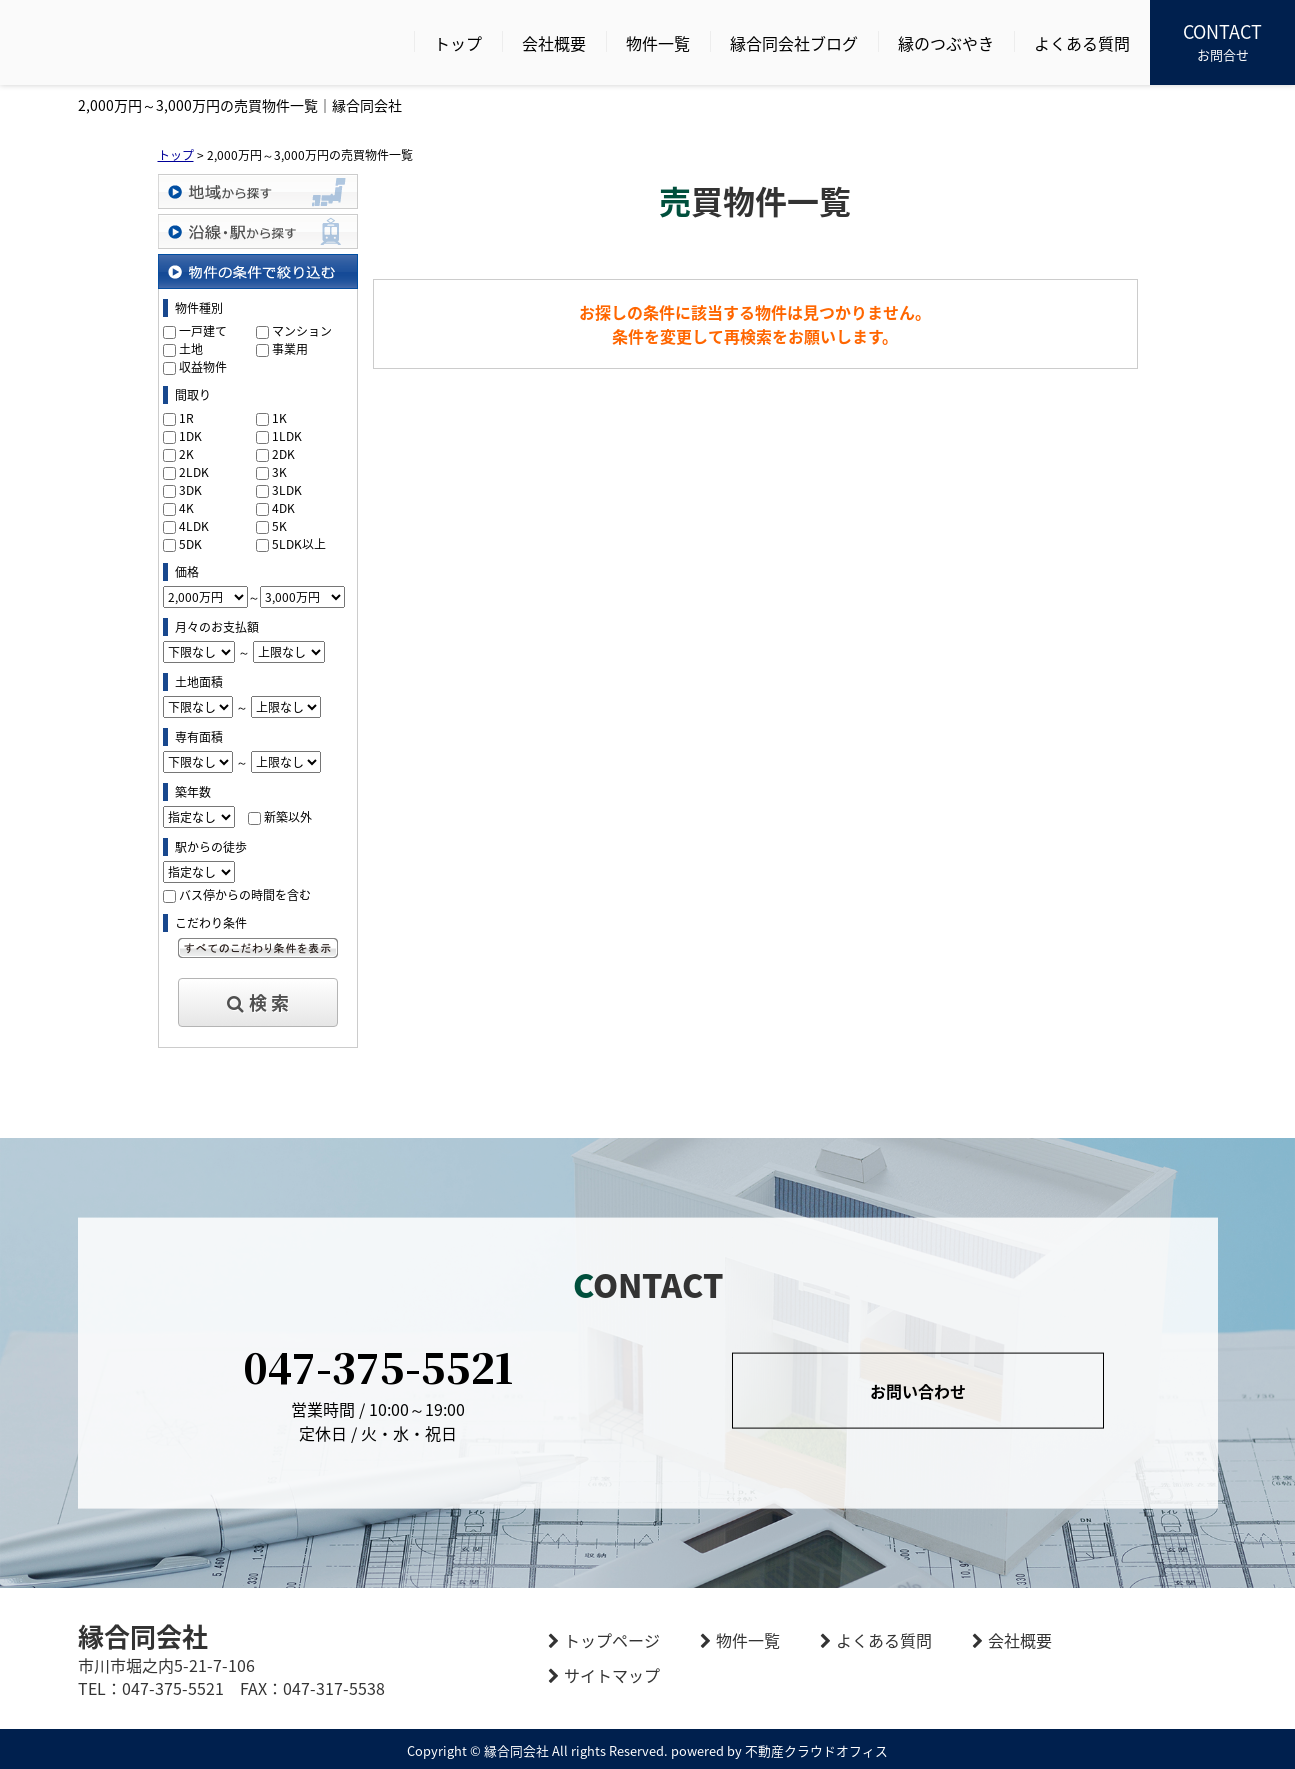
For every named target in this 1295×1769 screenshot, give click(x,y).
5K (279, 526)
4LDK (194, 526)
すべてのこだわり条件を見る (258, 948)
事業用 (290, 349)
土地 (191, 349)
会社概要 (554, 43)
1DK (190, 436)
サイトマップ (612, 1675)
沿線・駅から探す (258, 231)
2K (186, 454)
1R (186, 418)
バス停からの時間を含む (245, 895)
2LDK (194, 472)
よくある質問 (1082, 43)
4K (186, 508)
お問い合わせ (918, 1390)
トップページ (612, 1640)
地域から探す (258, 191)
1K (279, 418)
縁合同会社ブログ (794, 43)
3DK (190, 490)
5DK (190, 544)
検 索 (258, 1002)
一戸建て (203, 331)
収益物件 (203, 367)
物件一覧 (658, 43)
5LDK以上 (299, 544)
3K (279, 472)
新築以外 (288, 817)
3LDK (287, 490)
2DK (283, 454)
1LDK (287, 436)
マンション (302, 331)
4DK (283, 508)
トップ (458, 43)
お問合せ (1222, 41)
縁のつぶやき (946, 43)
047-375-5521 (378, 1365)
